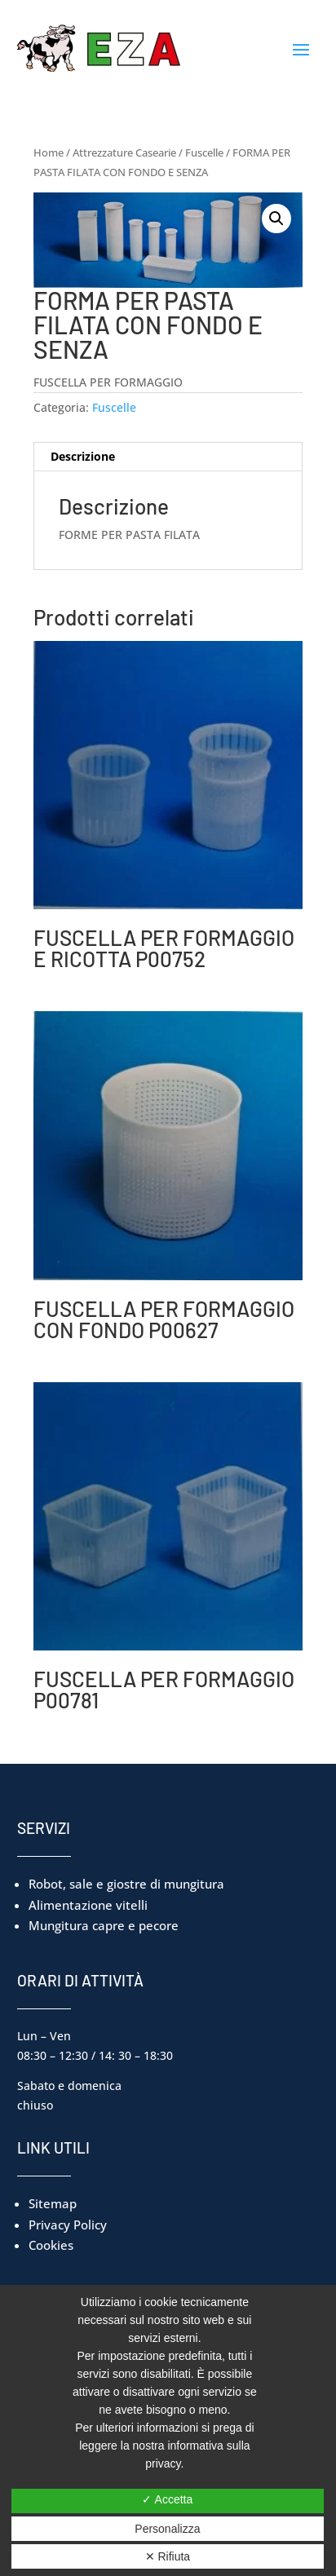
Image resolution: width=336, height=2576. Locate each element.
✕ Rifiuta (168, 2556)
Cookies (51, 2245)
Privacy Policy (68, 2224)
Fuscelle (204, 152)
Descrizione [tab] (83, 456)
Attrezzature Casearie (124, 152)
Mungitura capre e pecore (104, 1925)
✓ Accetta (167, 2499)
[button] (276, 218)
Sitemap (53, 2203)
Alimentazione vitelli (88, 1905)
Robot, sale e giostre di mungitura (126, 1884)
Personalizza (167, 2528)
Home (48, 152)
